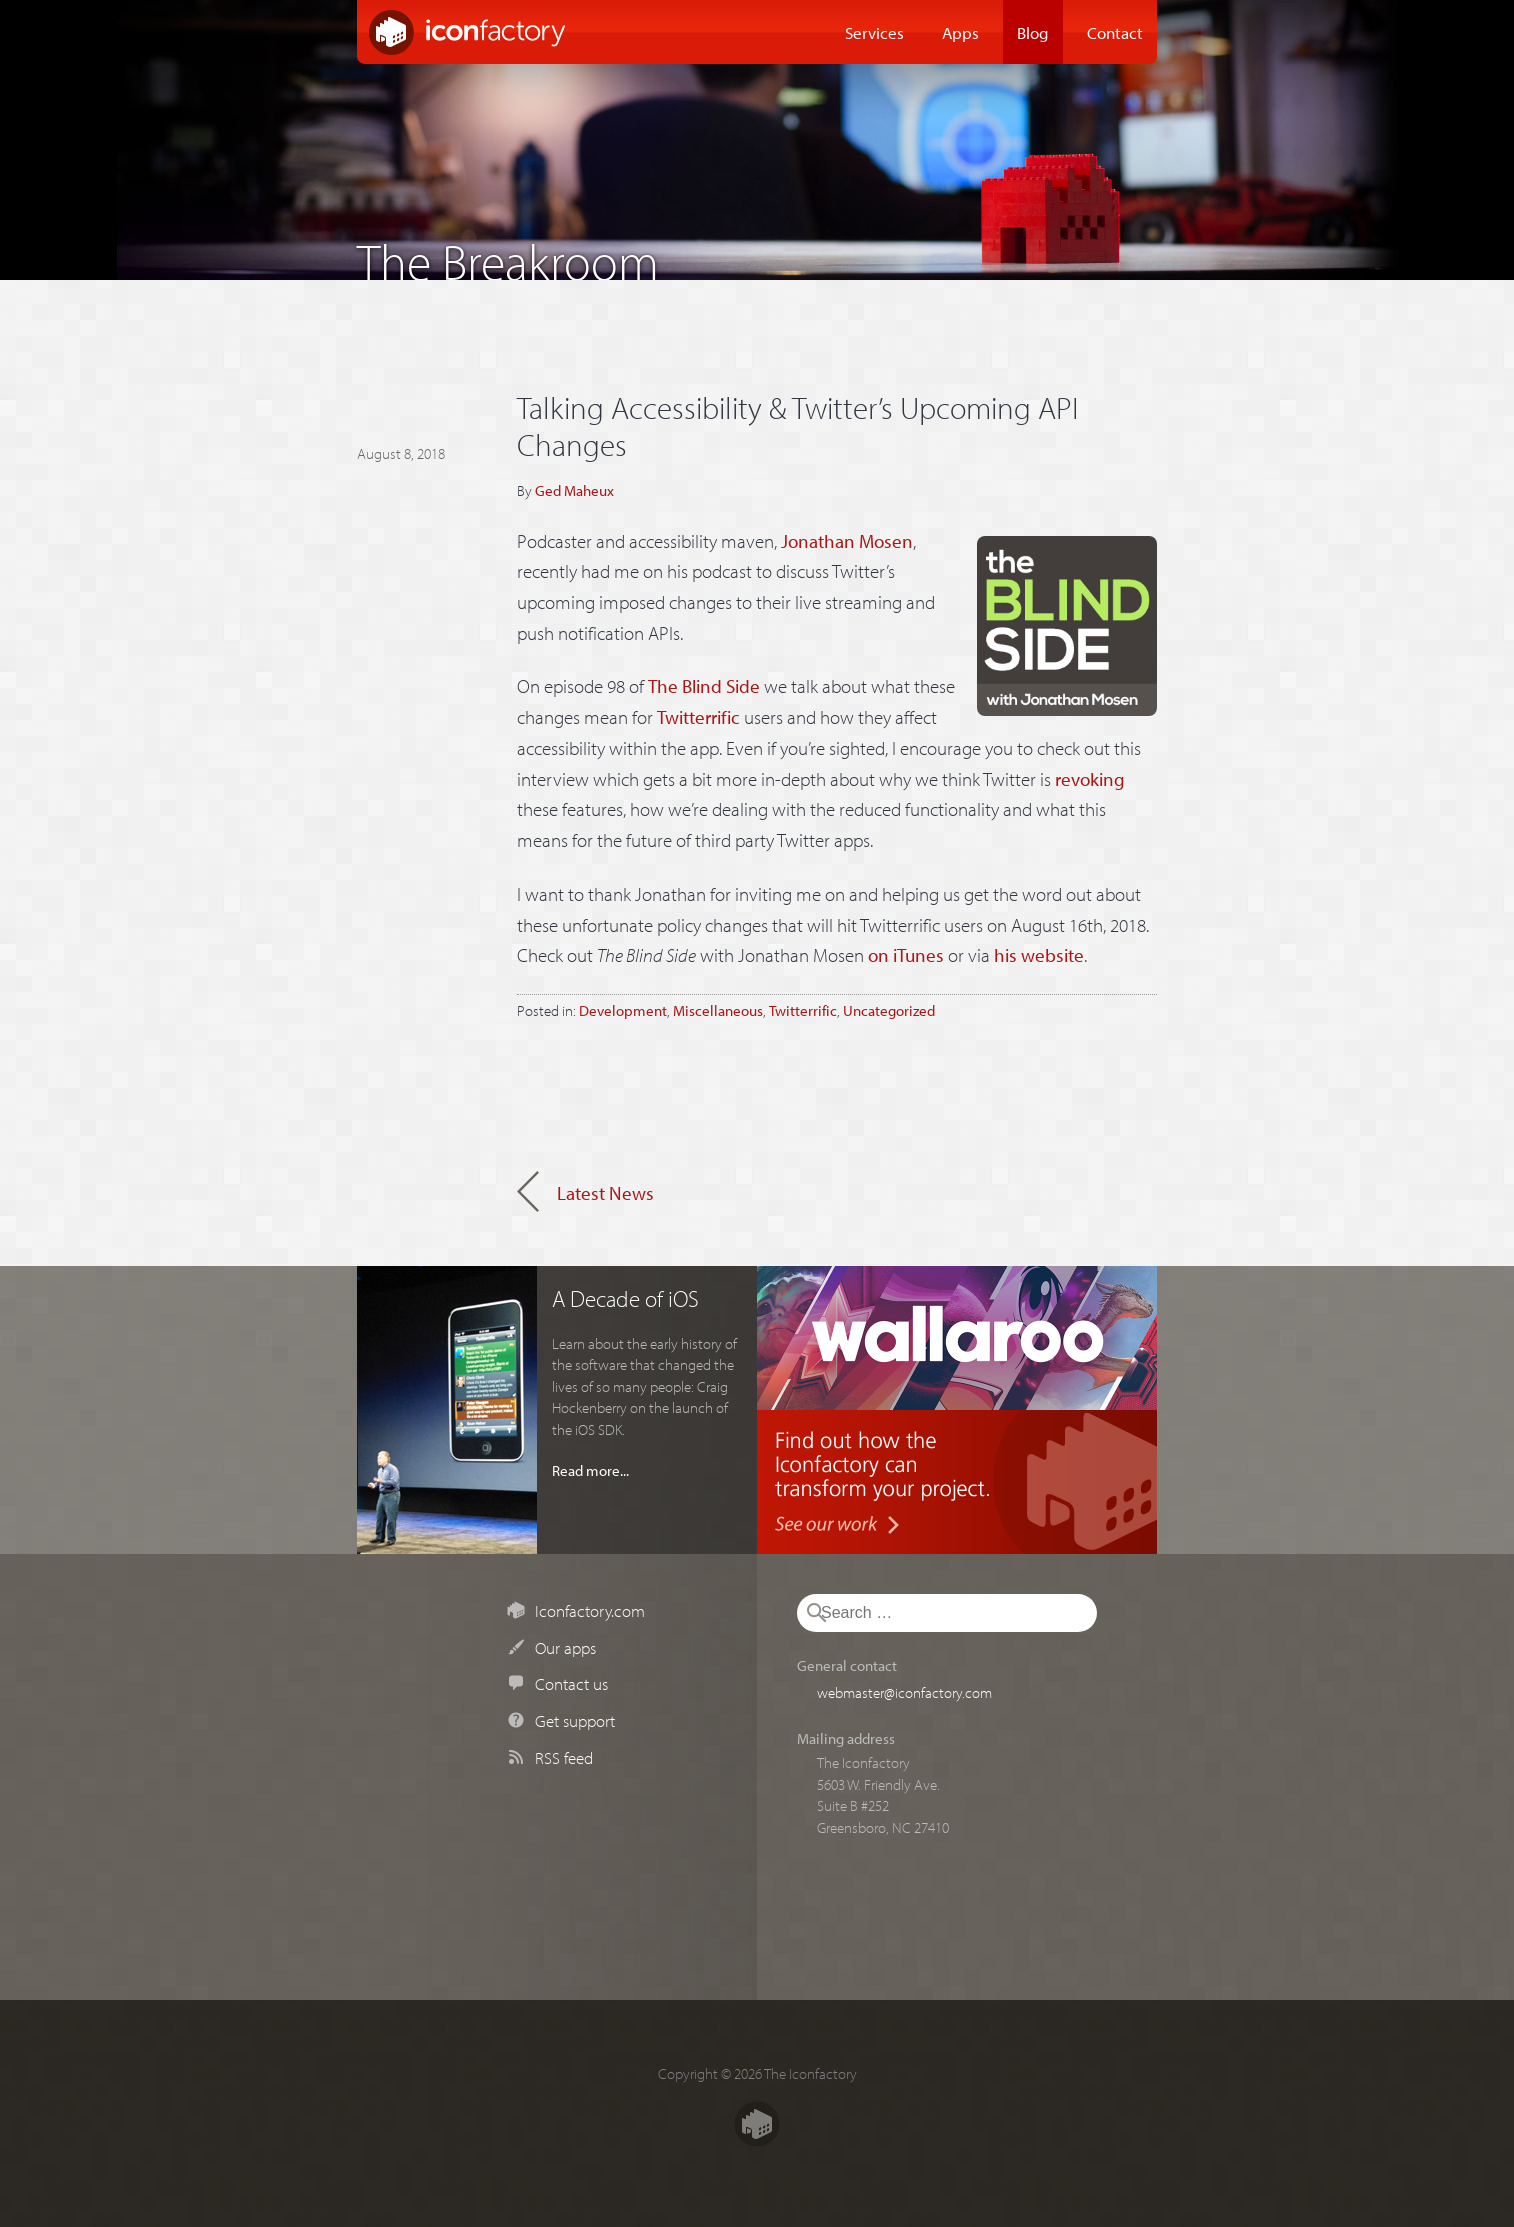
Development (623, 1010)
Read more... (590, 1470)
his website (1039, 955)
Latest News (605, 1193)
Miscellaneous (718, 1010)
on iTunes (906, 955)
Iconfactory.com (590, 1610)
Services (874, 32)
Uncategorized (889, 1010)
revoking (1090, 779)
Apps (960, 32)
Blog (1033, 32)
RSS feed (564, 1757)
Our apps (565, 1647)
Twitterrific (698, 717)
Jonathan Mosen (847, 541)
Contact (1115, 32)
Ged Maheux (574, 490)
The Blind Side (704, 686)
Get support (575, 1720)
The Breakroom (508, 256)
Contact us (571, 1683)
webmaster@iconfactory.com (904, 1692)
